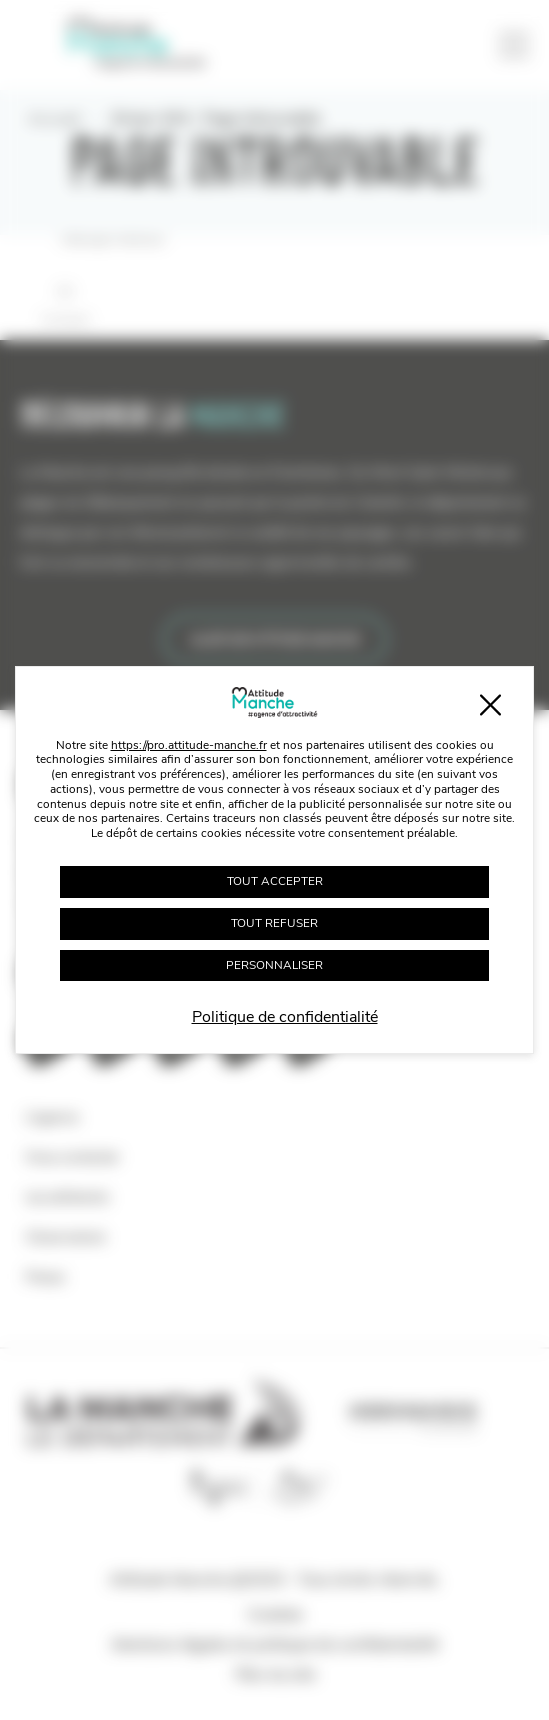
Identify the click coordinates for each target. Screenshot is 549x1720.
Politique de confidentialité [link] (285, 1017)
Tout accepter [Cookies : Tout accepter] (275, 881)
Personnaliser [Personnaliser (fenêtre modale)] (274, 965)
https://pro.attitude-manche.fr (189, 745)
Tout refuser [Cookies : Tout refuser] (274, 923)
